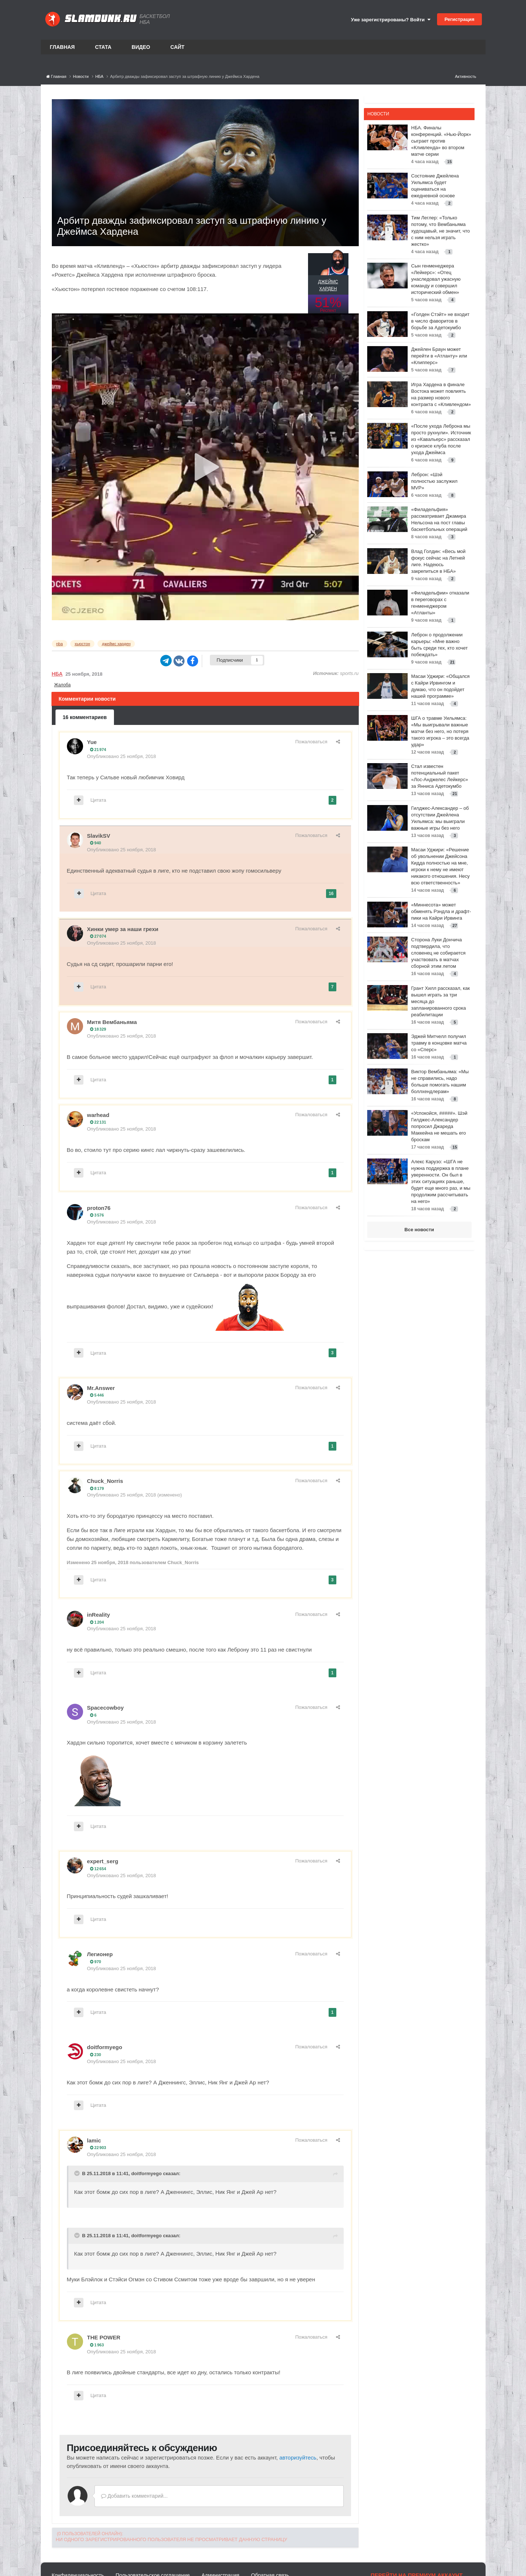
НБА (57, 674)
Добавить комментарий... (134, 2496)
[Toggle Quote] (77, 2173)
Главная (62, 47)
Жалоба (62, 684)
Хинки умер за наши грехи (122, 929)
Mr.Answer (101, 1388)
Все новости (419, 1229)
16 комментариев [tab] (85, 717)
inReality (98, 1615)
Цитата (98, 800)
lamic (94, 2140)
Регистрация (459, 19)
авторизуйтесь (297, 2457)
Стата (103, 47)
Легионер (100, 1954)
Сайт (177, 47)
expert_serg (102, 1861)
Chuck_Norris (105, 1481)
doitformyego (104, 2047)
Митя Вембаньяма (112, 1022)
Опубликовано (121, 756)
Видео (141, 47)
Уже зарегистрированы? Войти (390, 19)
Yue (92, 742)
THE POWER (104, 2337)
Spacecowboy (105, 1707)
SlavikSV (98, 836)
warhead (98, 1115)
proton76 (99, 1208)
